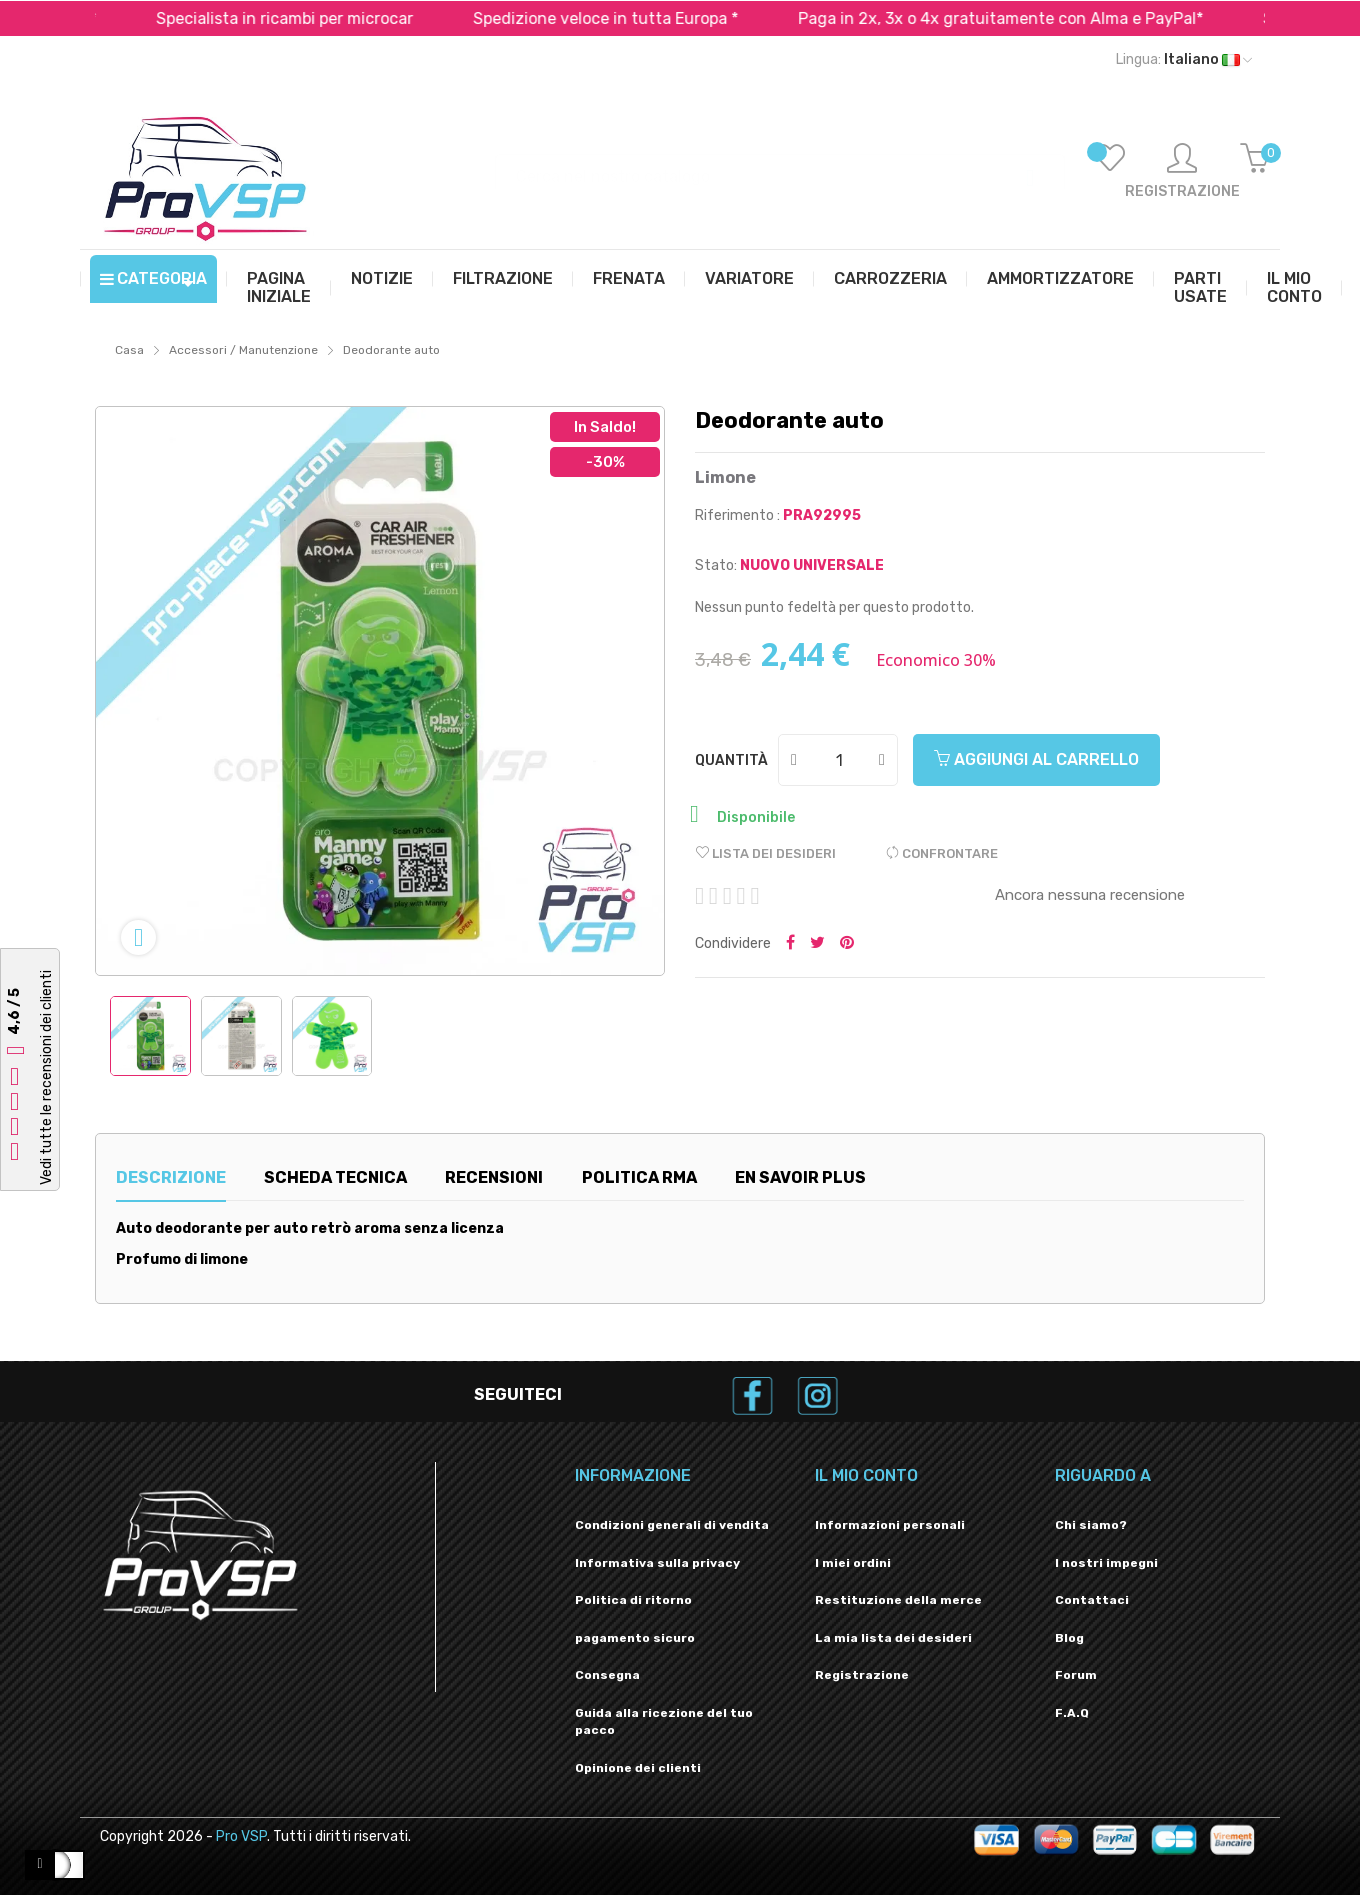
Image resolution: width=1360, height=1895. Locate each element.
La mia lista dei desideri (893, 1638)
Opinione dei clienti (638, 1768)
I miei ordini (853, 1563)
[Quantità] (839, 760)
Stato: (716, 565)
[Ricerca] (780, 166)
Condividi (790, 944)
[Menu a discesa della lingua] (1184, 60)
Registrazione (862, 1675)
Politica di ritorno (633, 1600)
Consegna (607, 1675)
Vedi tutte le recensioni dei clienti (46, 1077)
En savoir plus (800, 1177)
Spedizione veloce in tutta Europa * (644, 18)
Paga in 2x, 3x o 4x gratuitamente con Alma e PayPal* (1039, 18)
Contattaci (1092, 1600)
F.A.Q (1072, 1713)
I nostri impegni (1106, 1563)
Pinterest (847, 944)
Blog (1069, 1638)
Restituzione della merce (898, 1600)
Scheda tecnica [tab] (335, 1177)
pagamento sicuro (635, 1638)
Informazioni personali (890, 1525)
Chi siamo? (1091, 1525)
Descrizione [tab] (171, 1177)
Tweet (817, 944)
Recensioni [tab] (494, 1177)
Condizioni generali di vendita (672, 1525)
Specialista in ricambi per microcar (323, 18)
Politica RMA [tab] (639, 1177)
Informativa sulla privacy (657, 1563)
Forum (1076, 1675)
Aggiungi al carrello (1036, 759)
